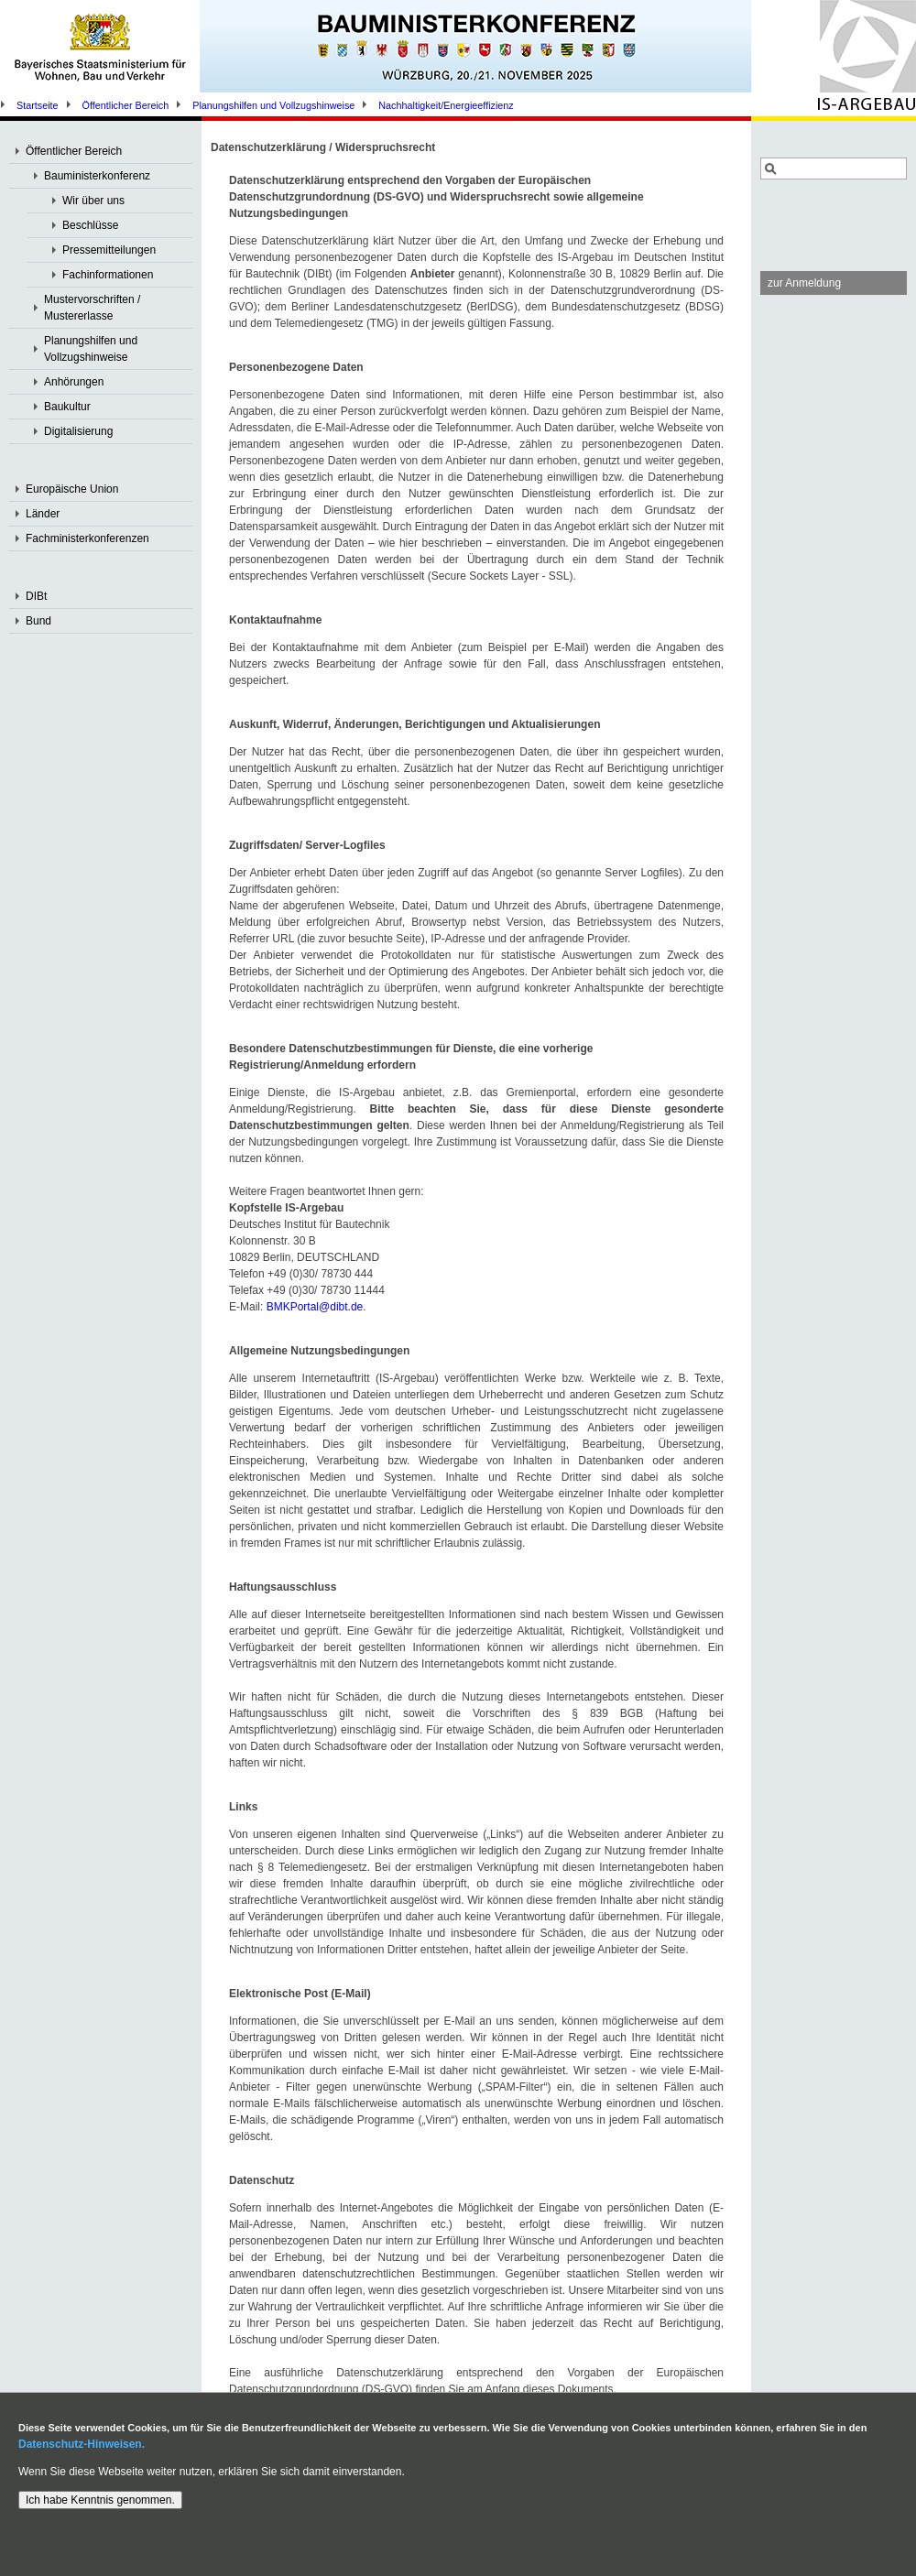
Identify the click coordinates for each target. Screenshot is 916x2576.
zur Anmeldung (804, 283)
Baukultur (67, 406)
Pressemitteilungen (109, 250)
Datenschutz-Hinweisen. (81, 2444)
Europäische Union (72, 489)
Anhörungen (74, 381)
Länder (43, 513)
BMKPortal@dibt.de (315, 1306)
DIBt (36, 596)
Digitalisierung (78, 431)
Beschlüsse (90, 225)
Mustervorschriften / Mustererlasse (92, 307)
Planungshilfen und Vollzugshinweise (273, 105)
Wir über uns (93, 200)
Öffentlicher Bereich (125, 105)
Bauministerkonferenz (97, 175)
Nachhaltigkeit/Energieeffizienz (445, 105)
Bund (38, 620)
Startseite (37, 105)
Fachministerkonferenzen (87, 538)
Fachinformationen (107, 274)
